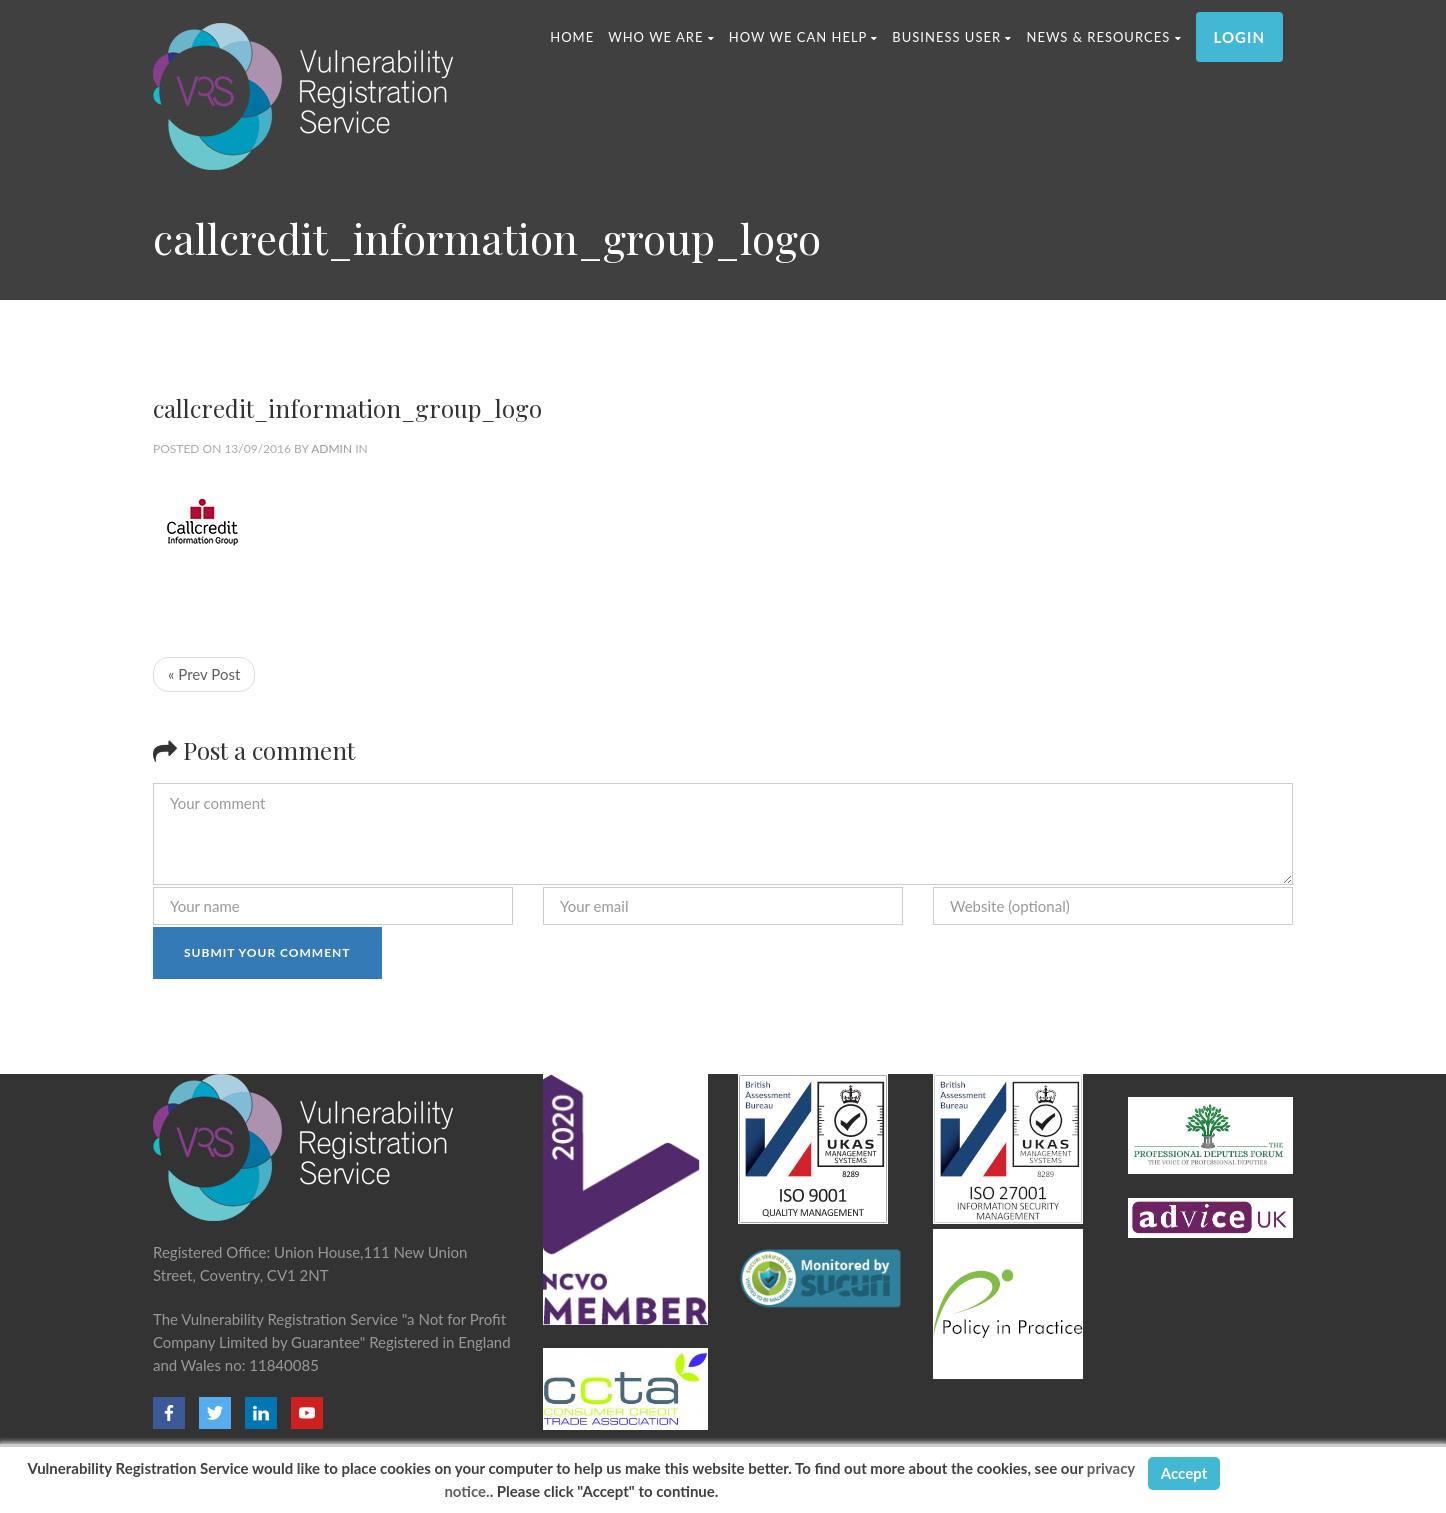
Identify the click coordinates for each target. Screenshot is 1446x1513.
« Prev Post (204, 674)
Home (572, 37)
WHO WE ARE (661, 37)
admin (331, 448)
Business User (952, 37)
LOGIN (1239, 37)
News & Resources (1103, 37)
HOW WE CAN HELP (804, 37)
